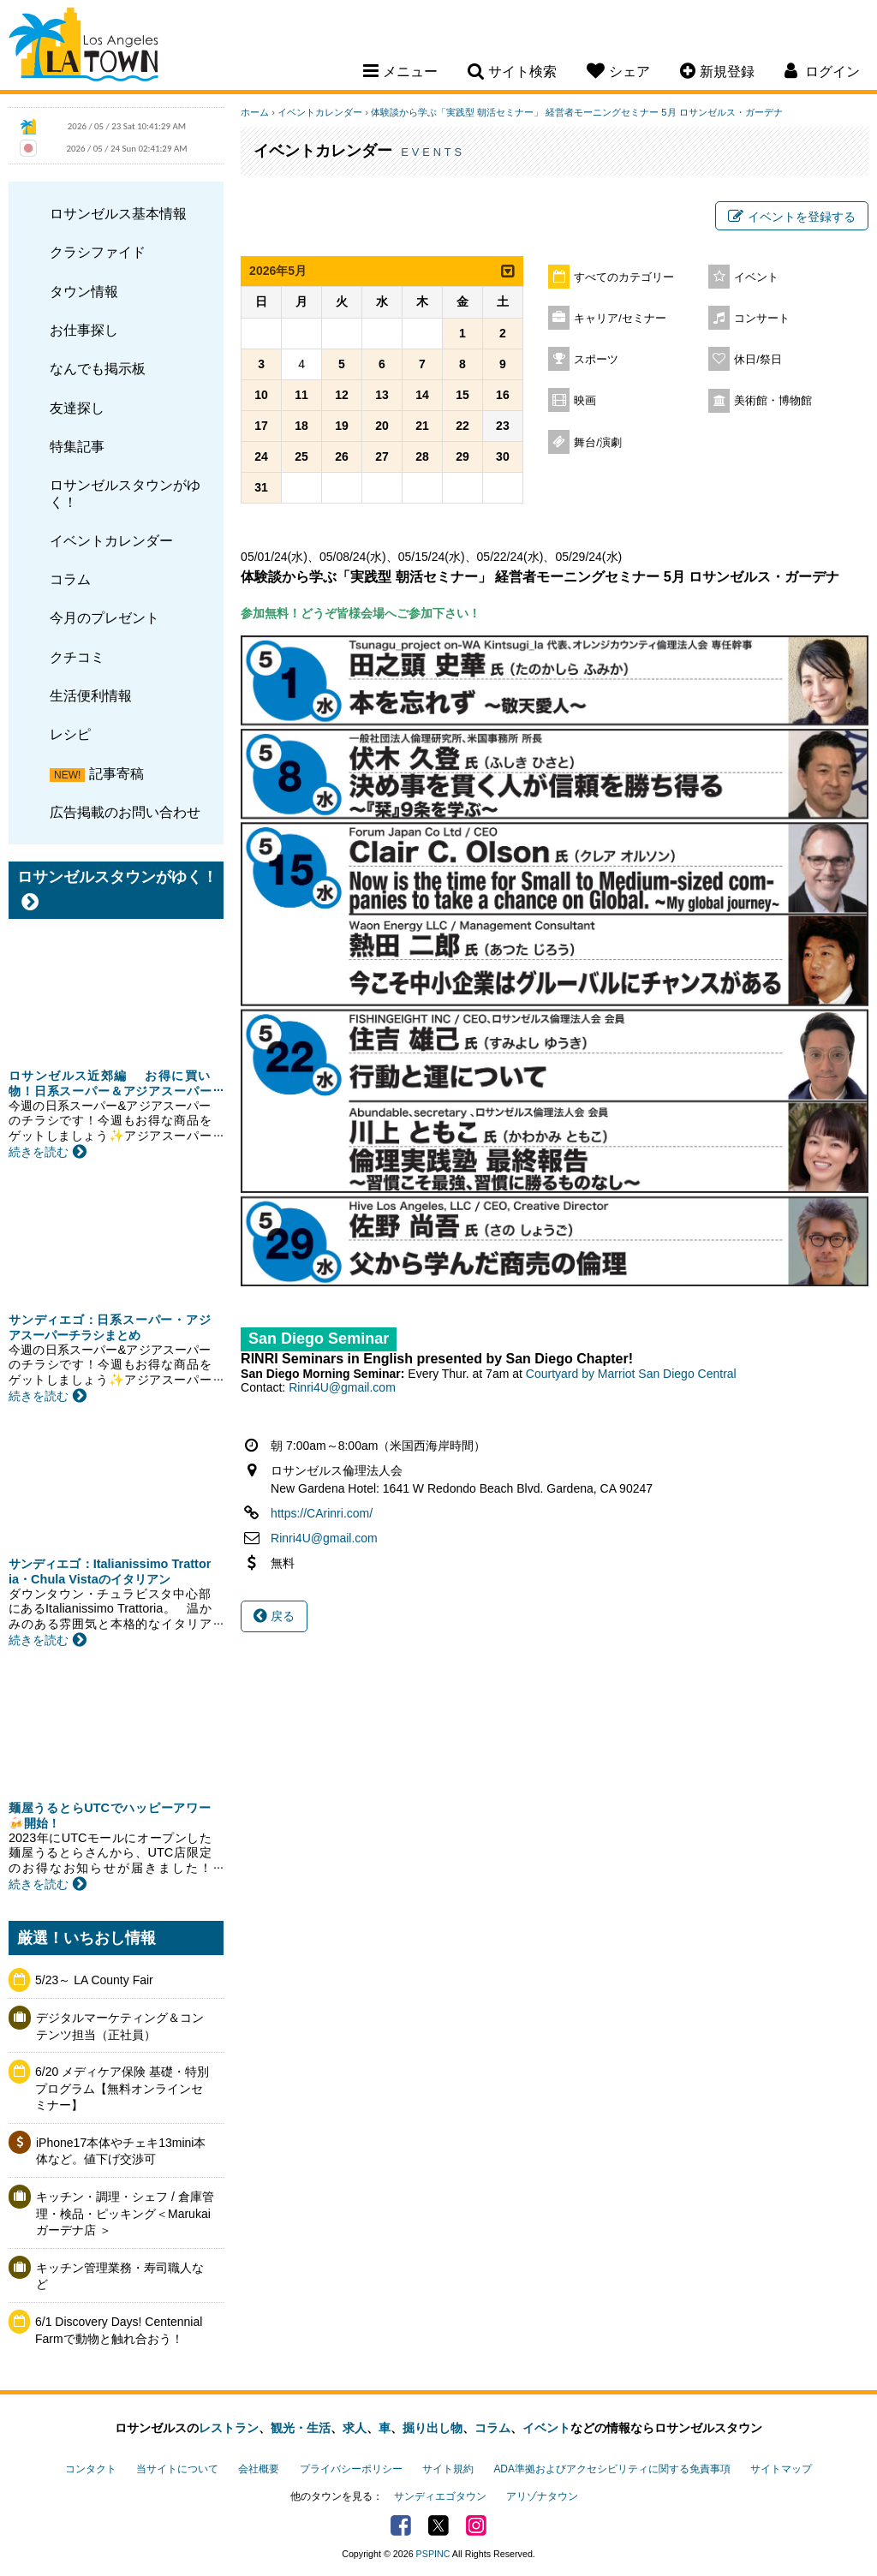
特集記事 (77, 446)
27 (382, 456)
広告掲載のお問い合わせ (125, 812)
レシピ (70, 734)
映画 (585, 401)
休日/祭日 (758, 360)
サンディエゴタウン (440, 2496)
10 (261, 395)
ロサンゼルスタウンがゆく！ (125, 493)
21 (422, 425)
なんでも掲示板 (98, 368)
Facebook (401, 2525)
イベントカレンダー (111, 540)
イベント (756, 277)
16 (503, 395)
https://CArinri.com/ (322, 1513)
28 (422, 456)
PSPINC (433, 2554)
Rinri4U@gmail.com (342, 1387)
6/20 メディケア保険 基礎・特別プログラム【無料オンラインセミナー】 (122, 2088)
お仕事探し (84, 329)
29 (462, 456)
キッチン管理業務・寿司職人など (120, 2276)
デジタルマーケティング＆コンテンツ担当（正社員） (120, 2026)
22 (462, 425)
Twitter (438, 2525)
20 (382, 425)
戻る (274, 1616)
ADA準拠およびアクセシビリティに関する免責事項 (611, 2469)
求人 (355, 2428)
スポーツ (596, 360)
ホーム (255, 112)
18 (301, 425)
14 (422, 395)
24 (261, 456)
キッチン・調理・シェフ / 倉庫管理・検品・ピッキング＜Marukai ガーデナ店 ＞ (125, 2213)
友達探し (77, 407)
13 (382, 395)
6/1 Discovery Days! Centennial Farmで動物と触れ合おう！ (118, 2330)
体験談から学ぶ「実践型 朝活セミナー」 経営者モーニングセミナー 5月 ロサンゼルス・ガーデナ (577, 112)
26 (342, 456)
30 (503, 456)
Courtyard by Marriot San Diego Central (631, 1373)
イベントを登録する (792, 216)
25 (301, 456)
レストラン (229, 2428)
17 (261, 425)
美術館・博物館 (773, 401)
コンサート (762, 319)
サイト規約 (448, 2469)
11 (301, 395)
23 (503, 425)
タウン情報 (84, 291)
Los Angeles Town (83, 47)
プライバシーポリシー (351, 2469)
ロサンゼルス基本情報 (118, 213)
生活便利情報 (91, 695)
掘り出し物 (432, 2428)
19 (342, 425)
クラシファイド (98, 251)
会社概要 (258, 2469)
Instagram (476, 2525)
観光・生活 (301, 2428)
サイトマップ (781, 2469)
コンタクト (90, 2469)
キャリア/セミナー (620, 319)
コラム (70, 579)
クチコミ (77, 657)
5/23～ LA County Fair (94, 1980)
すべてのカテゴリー (624, 277)
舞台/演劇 (598, 443)
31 (261, 487)
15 (462, 395)
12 (342, 395)
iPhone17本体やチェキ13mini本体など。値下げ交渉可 (121, 2151)
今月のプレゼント (104, 617)
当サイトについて (177, 2469)
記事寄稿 (116, 773)
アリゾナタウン (542, 2496)
